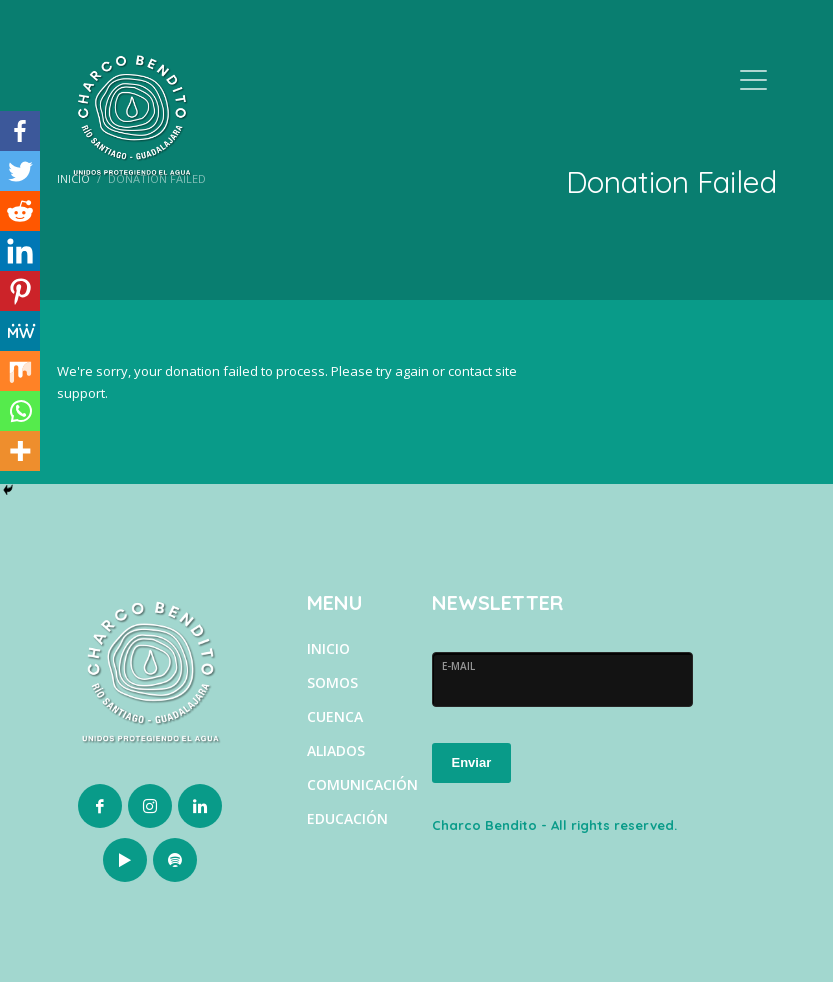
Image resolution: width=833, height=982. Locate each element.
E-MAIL (458, 666)
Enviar (472, 762)
